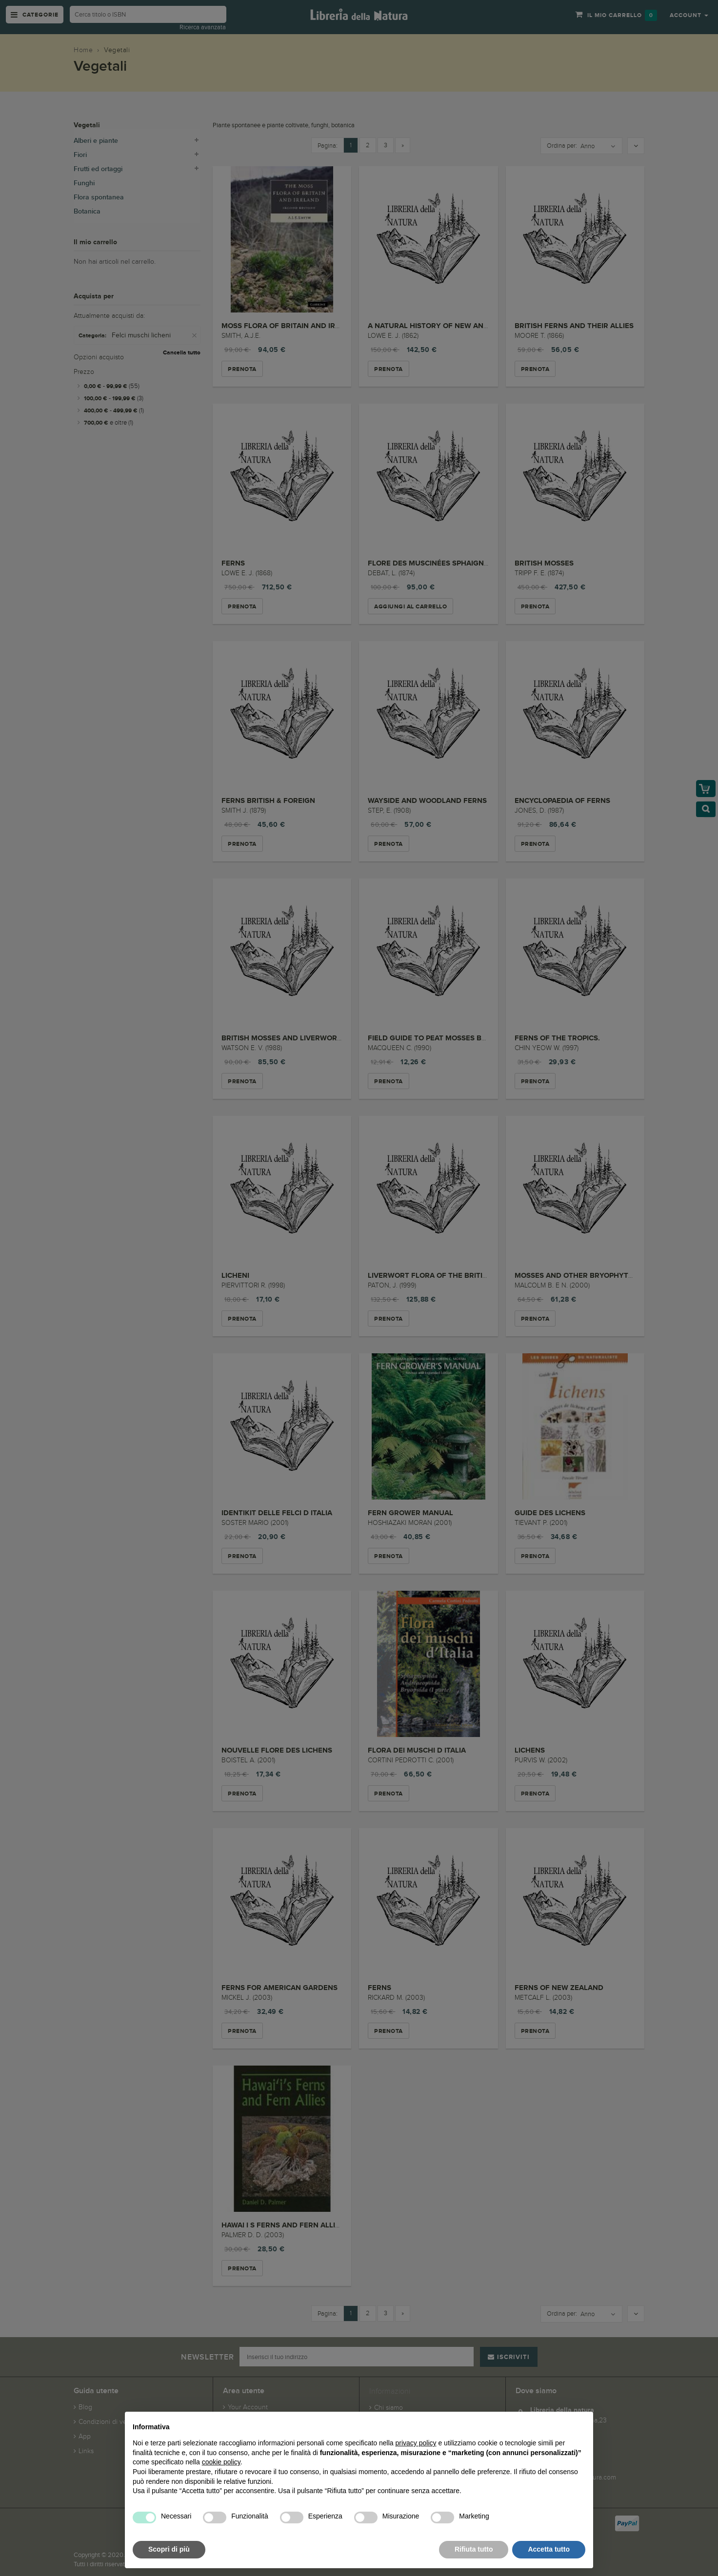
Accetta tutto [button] (549, 2549)
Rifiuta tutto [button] (474, 2549)
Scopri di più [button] (169, 2549)
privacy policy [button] (416, 2443)
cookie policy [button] (221, 2462)
